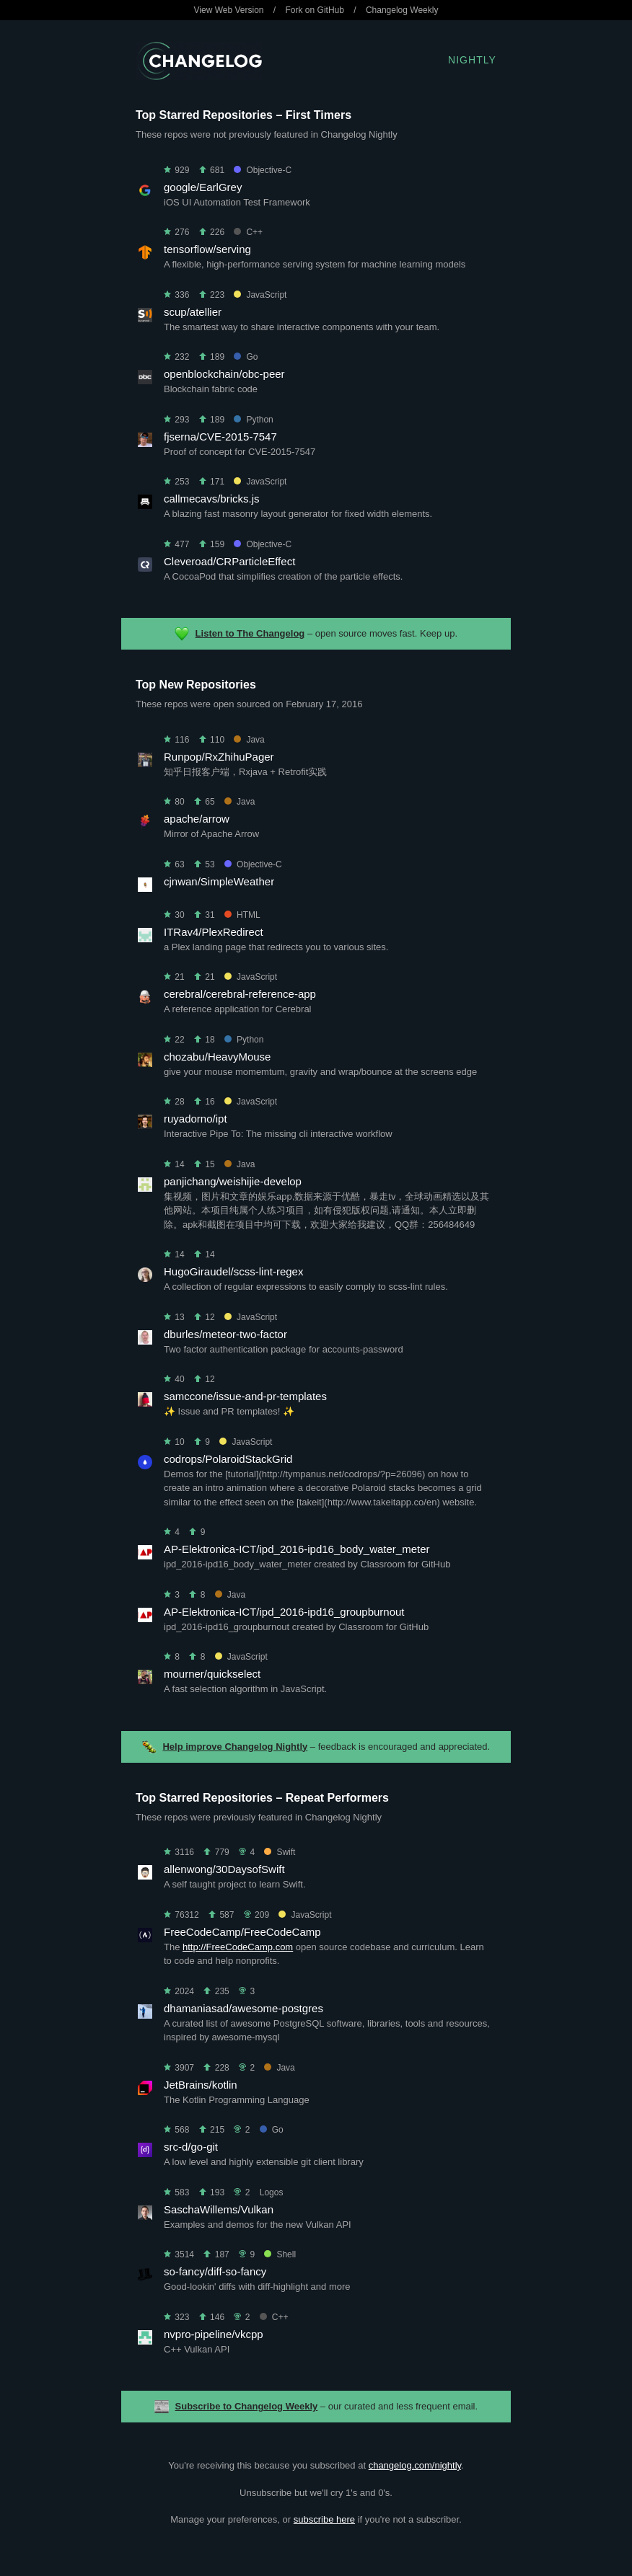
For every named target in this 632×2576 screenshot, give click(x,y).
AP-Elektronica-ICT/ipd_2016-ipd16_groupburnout (284, 1612)
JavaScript (260, 295)
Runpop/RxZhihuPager (219, 757)
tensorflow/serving (207, 249)
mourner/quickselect (212, 1674)
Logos (272, 2192)
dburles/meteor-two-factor (225, 1334)
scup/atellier (192, 312)
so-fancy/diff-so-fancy (215, 2271)
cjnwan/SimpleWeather (219, 881)
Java (249, 740)
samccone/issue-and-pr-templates (245, 1396)
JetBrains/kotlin (200, 2085)
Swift (279, 1852)
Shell (280, 2254)
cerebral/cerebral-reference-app (240, 994)
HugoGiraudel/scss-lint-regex (233, 1271)
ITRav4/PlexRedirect (213, 932)
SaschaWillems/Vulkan (218, 2209)
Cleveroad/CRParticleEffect (229, 561)
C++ (248, 232)
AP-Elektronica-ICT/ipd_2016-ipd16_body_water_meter (297, 1549)
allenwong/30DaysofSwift (224, 1869)
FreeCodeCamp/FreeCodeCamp (242, 1932)
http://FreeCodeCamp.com (238, 1947)
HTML (242, 915)
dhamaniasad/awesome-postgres (243, 2008)
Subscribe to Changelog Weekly (246, 2406)
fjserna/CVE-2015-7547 (220, 436)
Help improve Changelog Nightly (234, 1746)
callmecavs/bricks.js (212, 498)
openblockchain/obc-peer (224, 374)
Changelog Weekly (402, 10)
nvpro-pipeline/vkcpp (213, 2334)
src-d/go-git (191, 2147)
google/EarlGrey (203, 187)
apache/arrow (196, 819)
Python (253, 420)
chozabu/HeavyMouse (217, 1056)
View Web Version (229, 10)
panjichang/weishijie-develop (233, 1181)
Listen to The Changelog (250, 633)
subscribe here (324, 2519)
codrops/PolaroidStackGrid (228, 1459)
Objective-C (262, 170)
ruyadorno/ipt (195, 1118)
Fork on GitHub (315, 10)
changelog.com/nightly (415, 2465)
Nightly (472, 60)
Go (246, 357)
